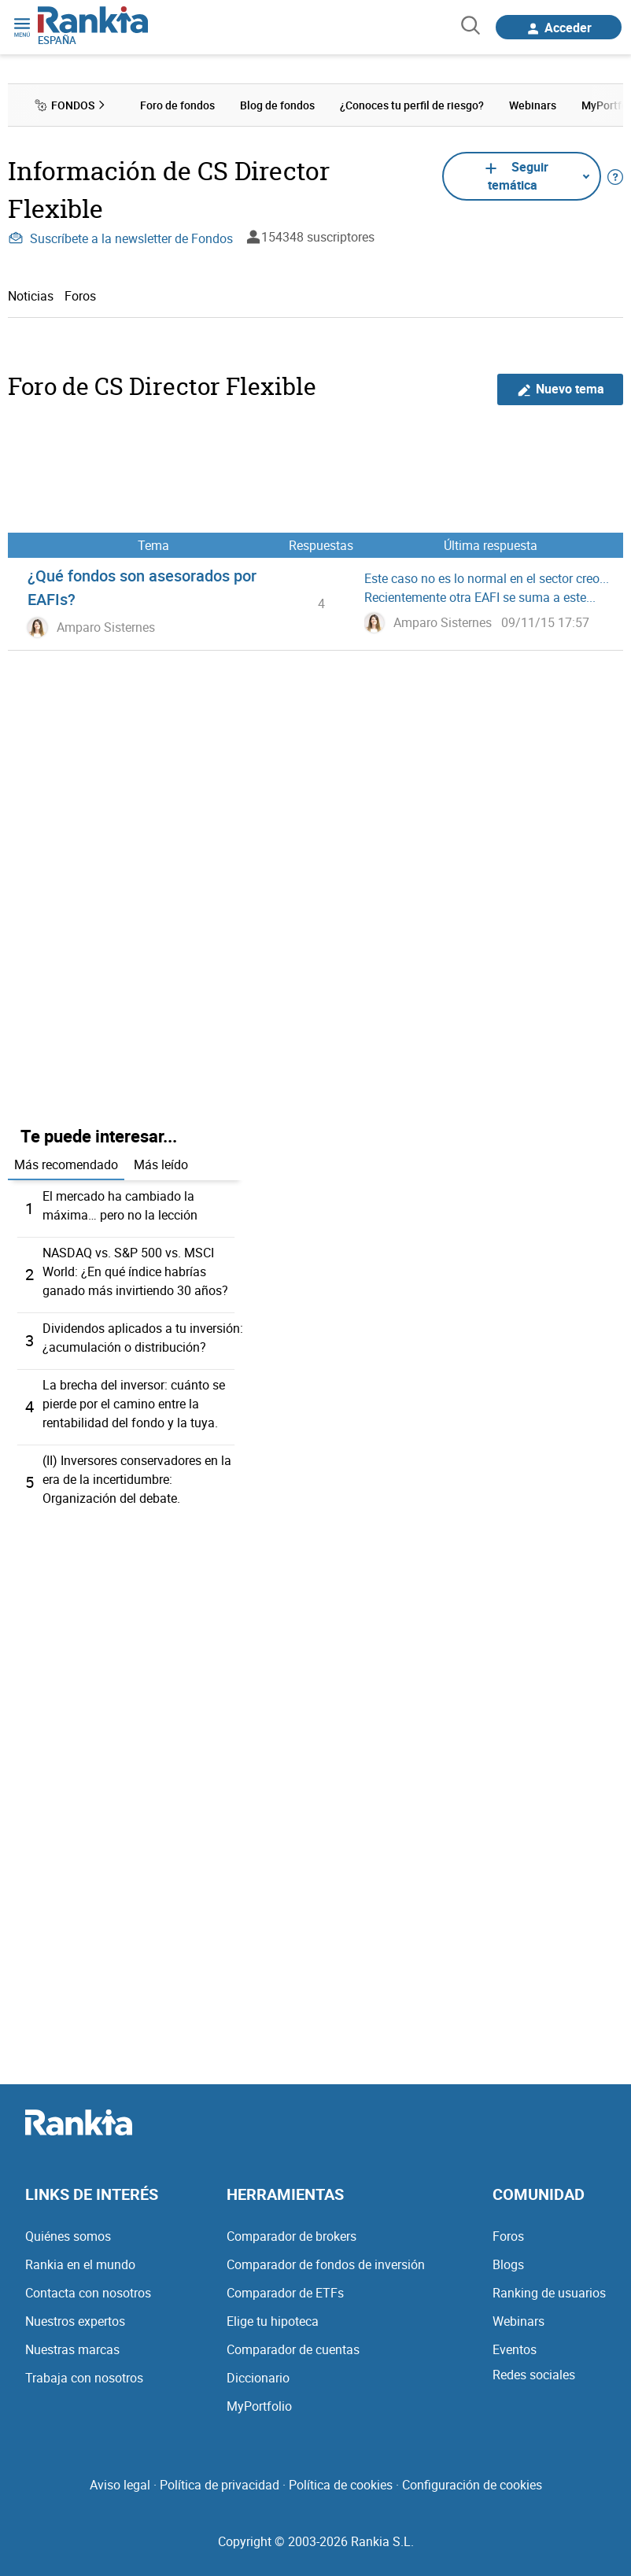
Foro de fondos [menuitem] (177, 105)
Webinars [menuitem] (532, 105)
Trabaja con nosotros (84, 2377)
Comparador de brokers (291, 2236)
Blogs (508, 2264)
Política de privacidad (219, 2484)
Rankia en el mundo (80, 2264)
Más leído (161, 1164)
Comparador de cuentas (293, 2349)
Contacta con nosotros (88, 2292)
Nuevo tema (560, 389)
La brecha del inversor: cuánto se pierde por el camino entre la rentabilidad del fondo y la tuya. (133, 1403)
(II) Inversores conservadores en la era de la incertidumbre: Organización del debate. (136, 1479)
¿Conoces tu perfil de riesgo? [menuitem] (412, 105)
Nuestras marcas (72, 2349)
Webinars (518, 2321)
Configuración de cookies (472, 2484)
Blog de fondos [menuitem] (277, 105)
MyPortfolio (259, 2406)
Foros (80, 295)
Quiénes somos (68, 2236)
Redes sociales (534, 2374)
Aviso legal (120, 2484)
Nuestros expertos (75, 2321)
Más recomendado (66, 1164)
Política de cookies (341, 2484)
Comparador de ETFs (285, 2292)
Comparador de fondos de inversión (326, 2264)
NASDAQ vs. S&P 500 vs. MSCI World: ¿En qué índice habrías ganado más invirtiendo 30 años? (135, 1271)
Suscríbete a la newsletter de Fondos (120, 238)
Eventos (515, 2349)
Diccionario (258, 2377)
